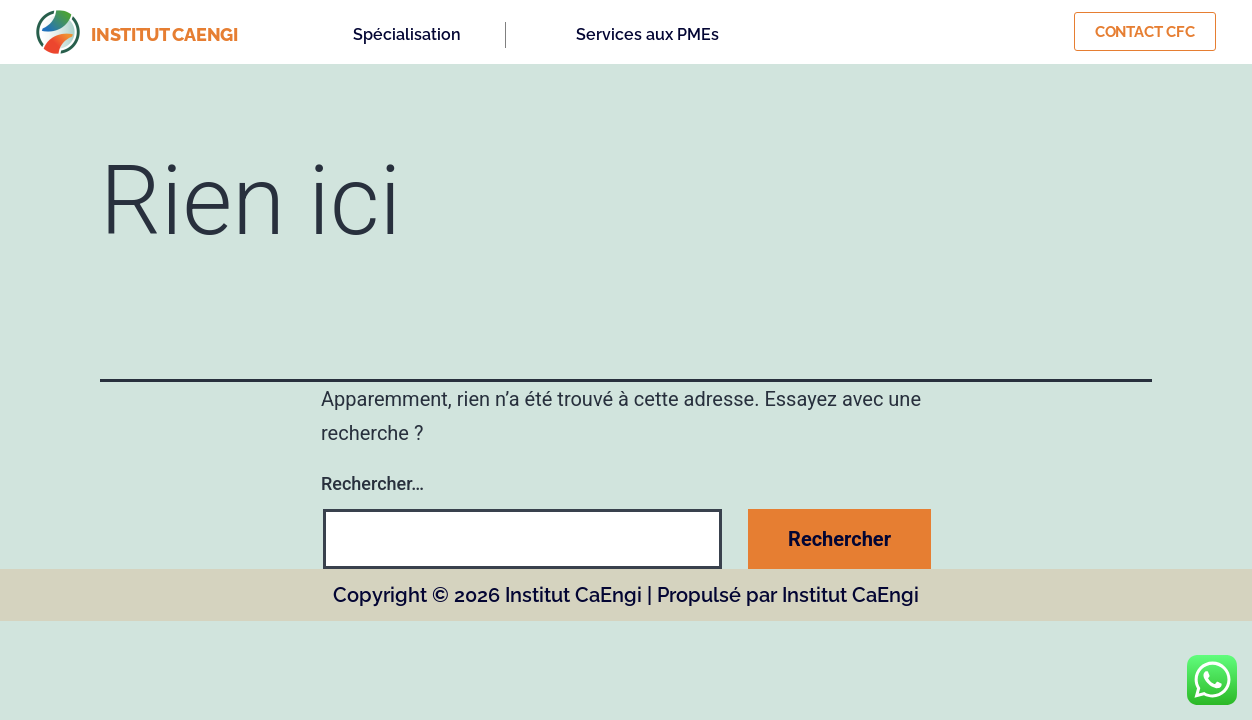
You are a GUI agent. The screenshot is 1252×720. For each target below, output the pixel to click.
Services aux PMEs (647, 34)
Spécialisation (407, 34)
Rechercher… (372, 483)
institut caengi (164, 34)
